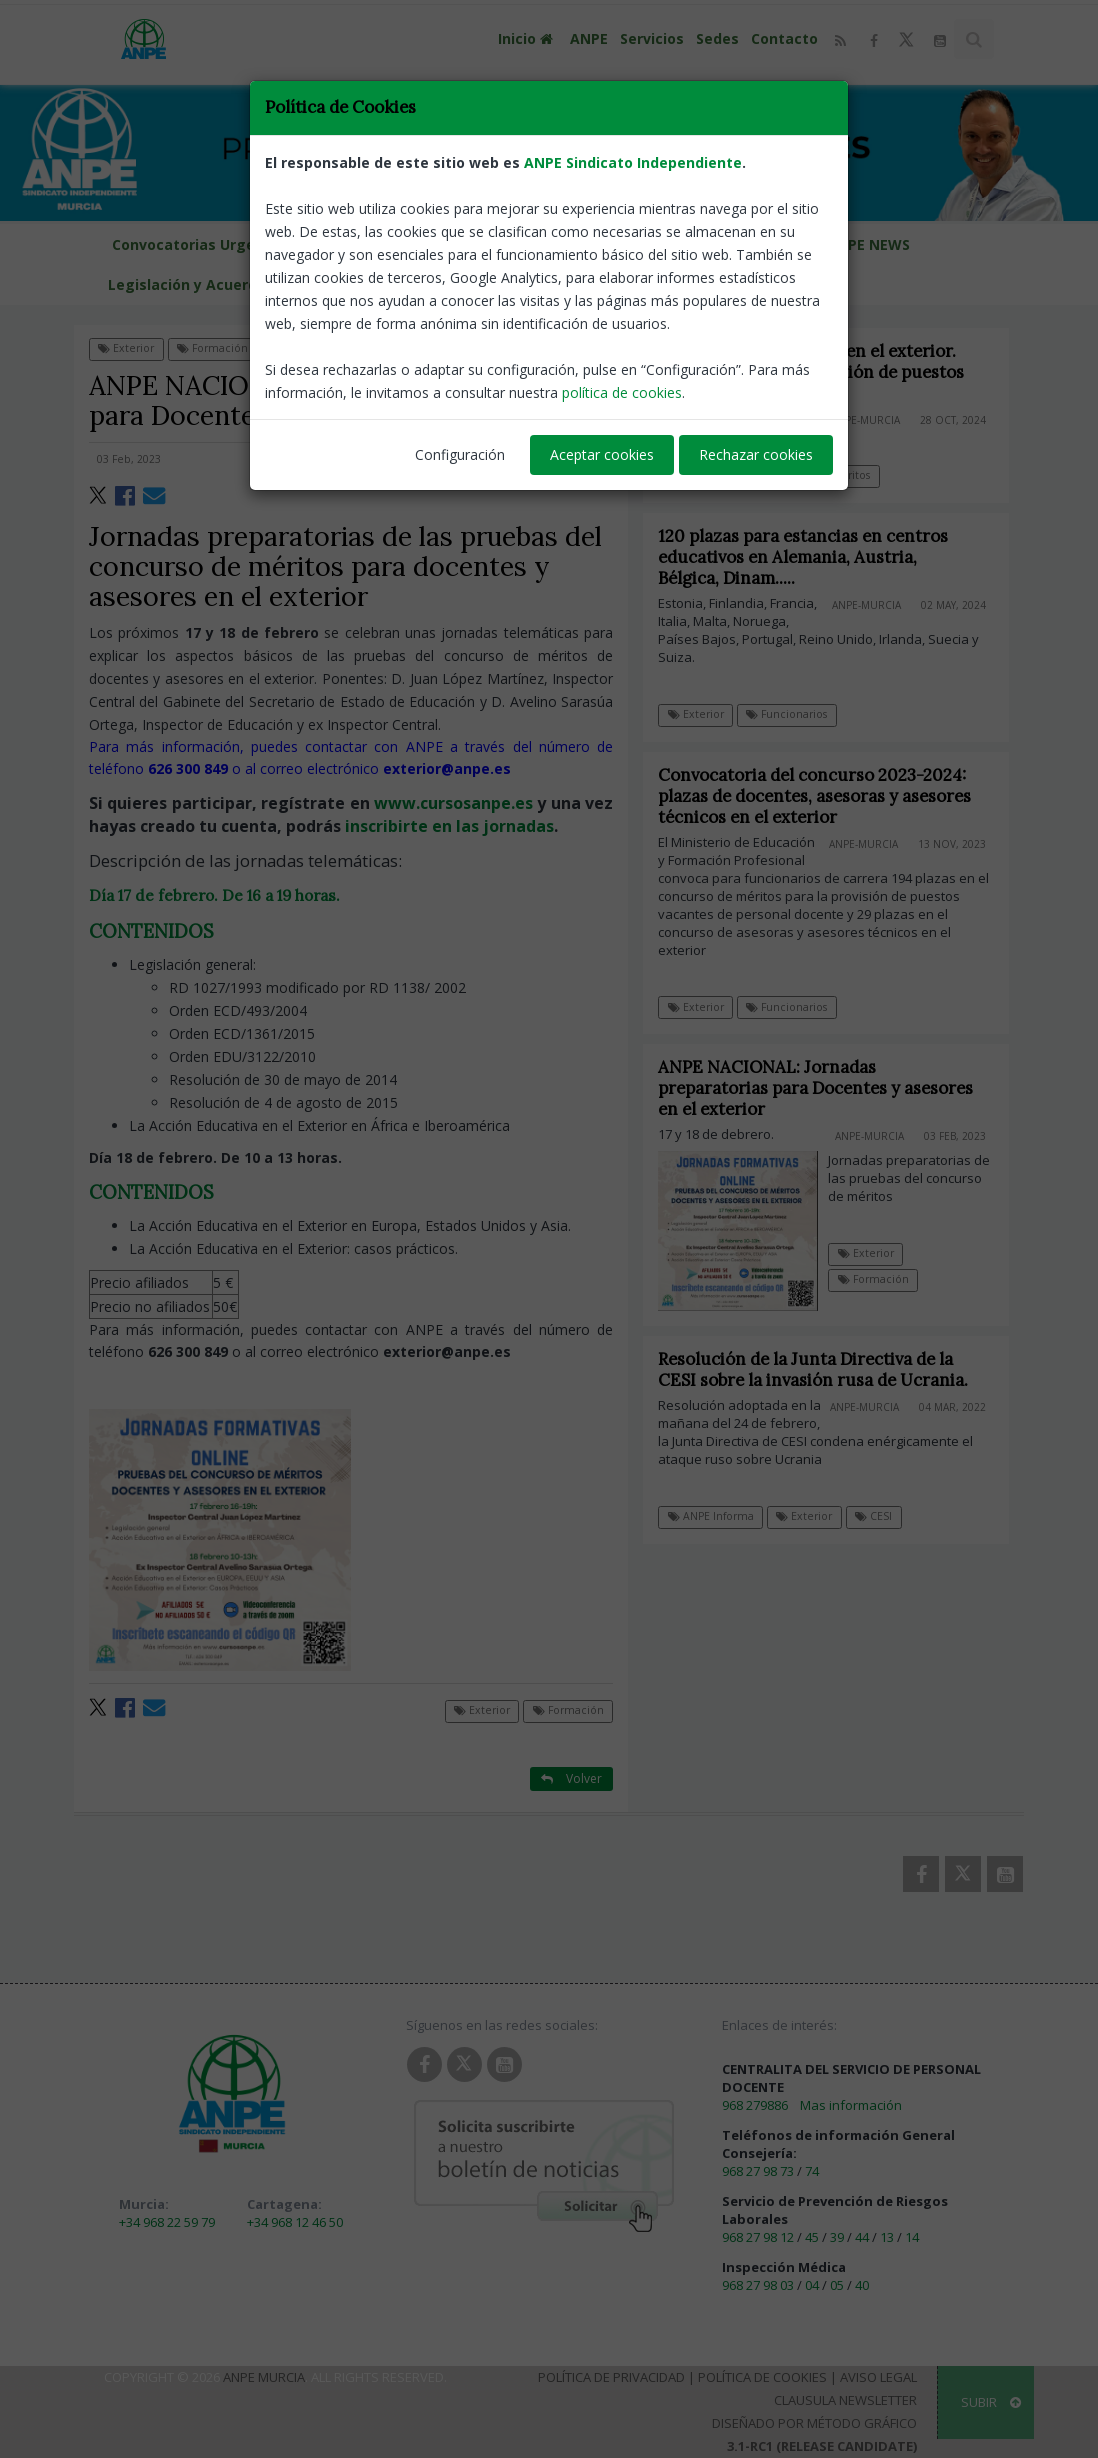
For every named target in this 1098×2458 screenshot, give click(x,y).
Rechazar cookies (756, 361)
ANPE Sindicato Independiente (633, 69)
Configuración (460, 361)
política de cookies (622, 299)
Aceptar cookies (602, 361)
